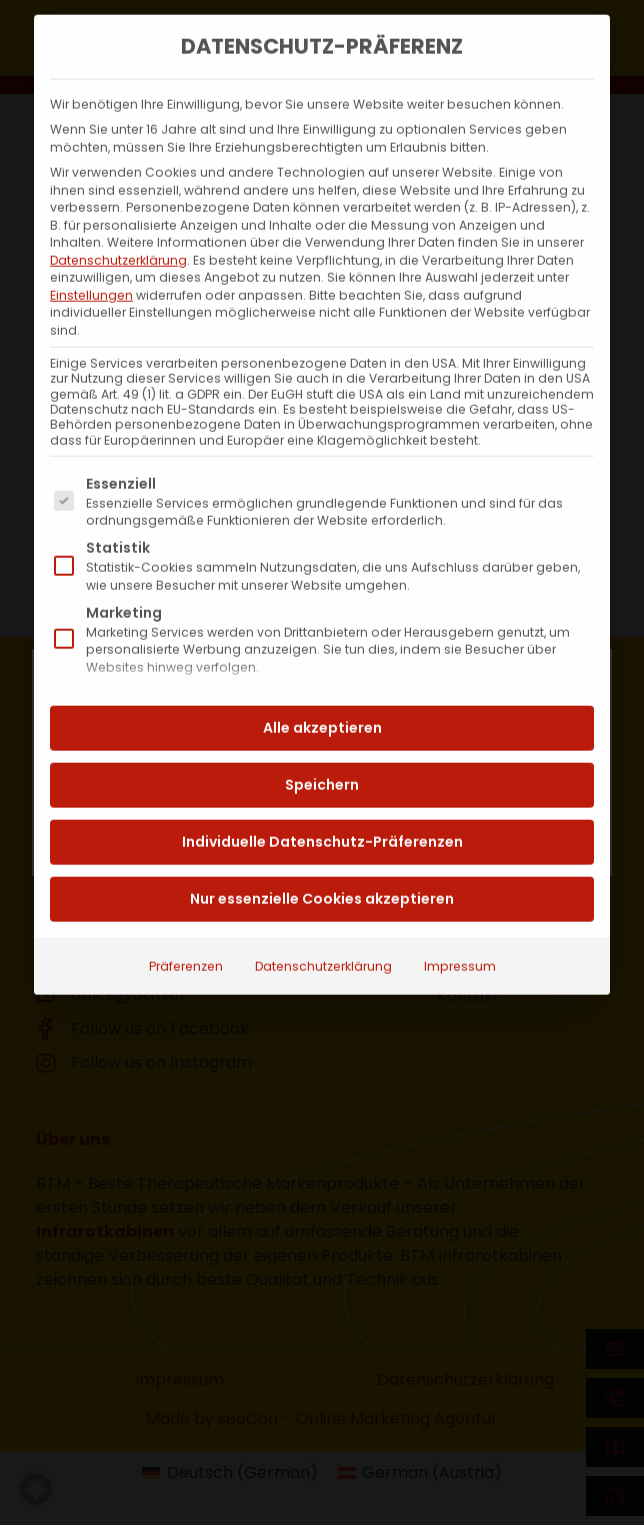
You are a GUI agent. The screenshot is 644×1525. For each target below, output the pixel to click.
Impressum (460, 928)
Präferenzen (186, 928)
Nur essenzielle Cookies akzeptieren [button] (322, 861)
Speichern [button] (322, 747)
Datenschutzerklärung (118, 222)
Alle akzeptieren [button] (322, 690)
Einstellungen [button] (91, 257)
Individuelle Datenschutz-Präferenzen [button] (322, 804)
